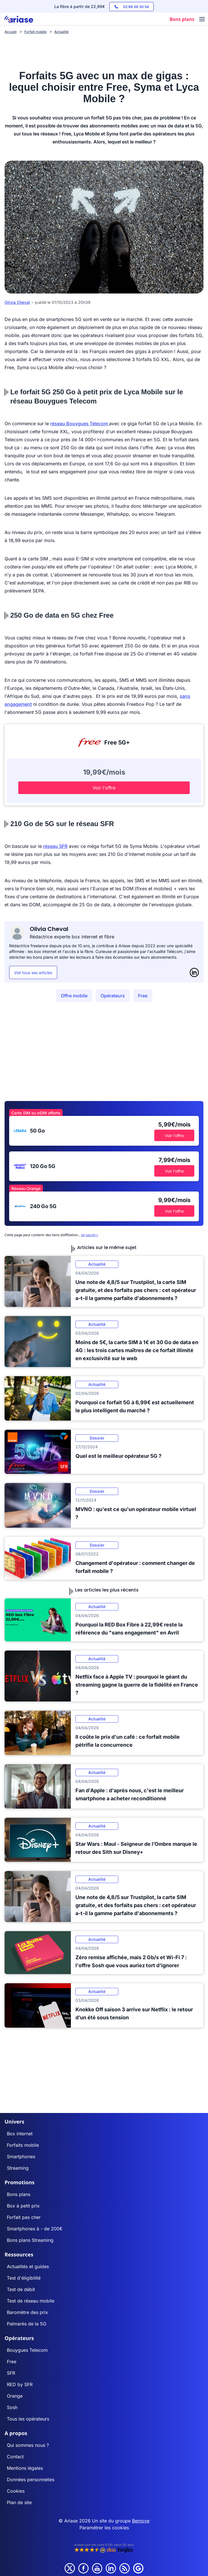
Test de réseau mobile (30, 2301)
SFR (11, 2373)
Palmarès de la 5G (26, 2324)
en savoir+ (89, 1235)
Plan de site (19, 2502)
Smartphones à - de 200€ (35, 2229)
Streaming (18, 2168)
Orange (15, 2396)
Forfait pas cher (24, 2217)
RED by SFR (20, 2384)
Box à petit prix (23, 2206)
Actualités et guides (28, 2266)
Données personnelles (30, 2479)
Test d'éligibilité (24, 2278)
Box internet (20, 2133)
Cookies (16, 2491)
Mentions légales (25, 2468)
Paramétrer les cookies (104, 2527)
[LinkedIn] (194, 972)
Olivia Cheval (17, 302)
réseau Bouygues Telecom (79, 423)
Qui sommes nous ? (28, 2445)
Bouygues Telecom (27, 2350)
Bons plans (18, 2194)
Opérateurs (113, 996)
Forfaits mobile (23, 2145)
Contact (15, 2456)
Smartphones (21, 2156)
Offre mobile (74, 996)
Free (142, 996)
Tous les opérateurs (28, 2419)
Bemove (140, 2521)
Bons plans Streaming (30, 2240)
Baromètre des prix (27, 2312)
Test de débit (21, 2289)
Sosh (12, 2407)
